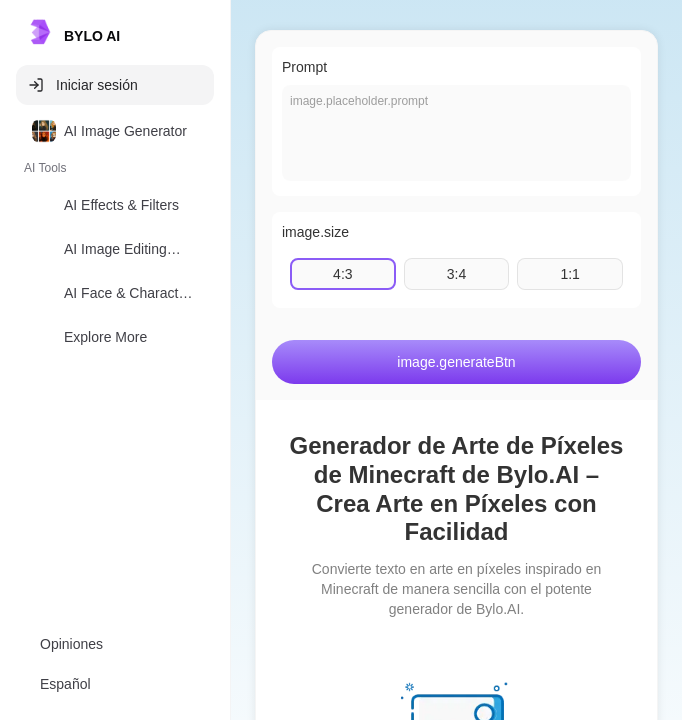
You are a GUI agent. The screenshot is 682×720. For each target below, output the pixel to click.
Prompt (304, 67)
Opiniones (71, 644)
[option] (115, 131)
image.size (315, 232)
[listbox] (115, 238)
